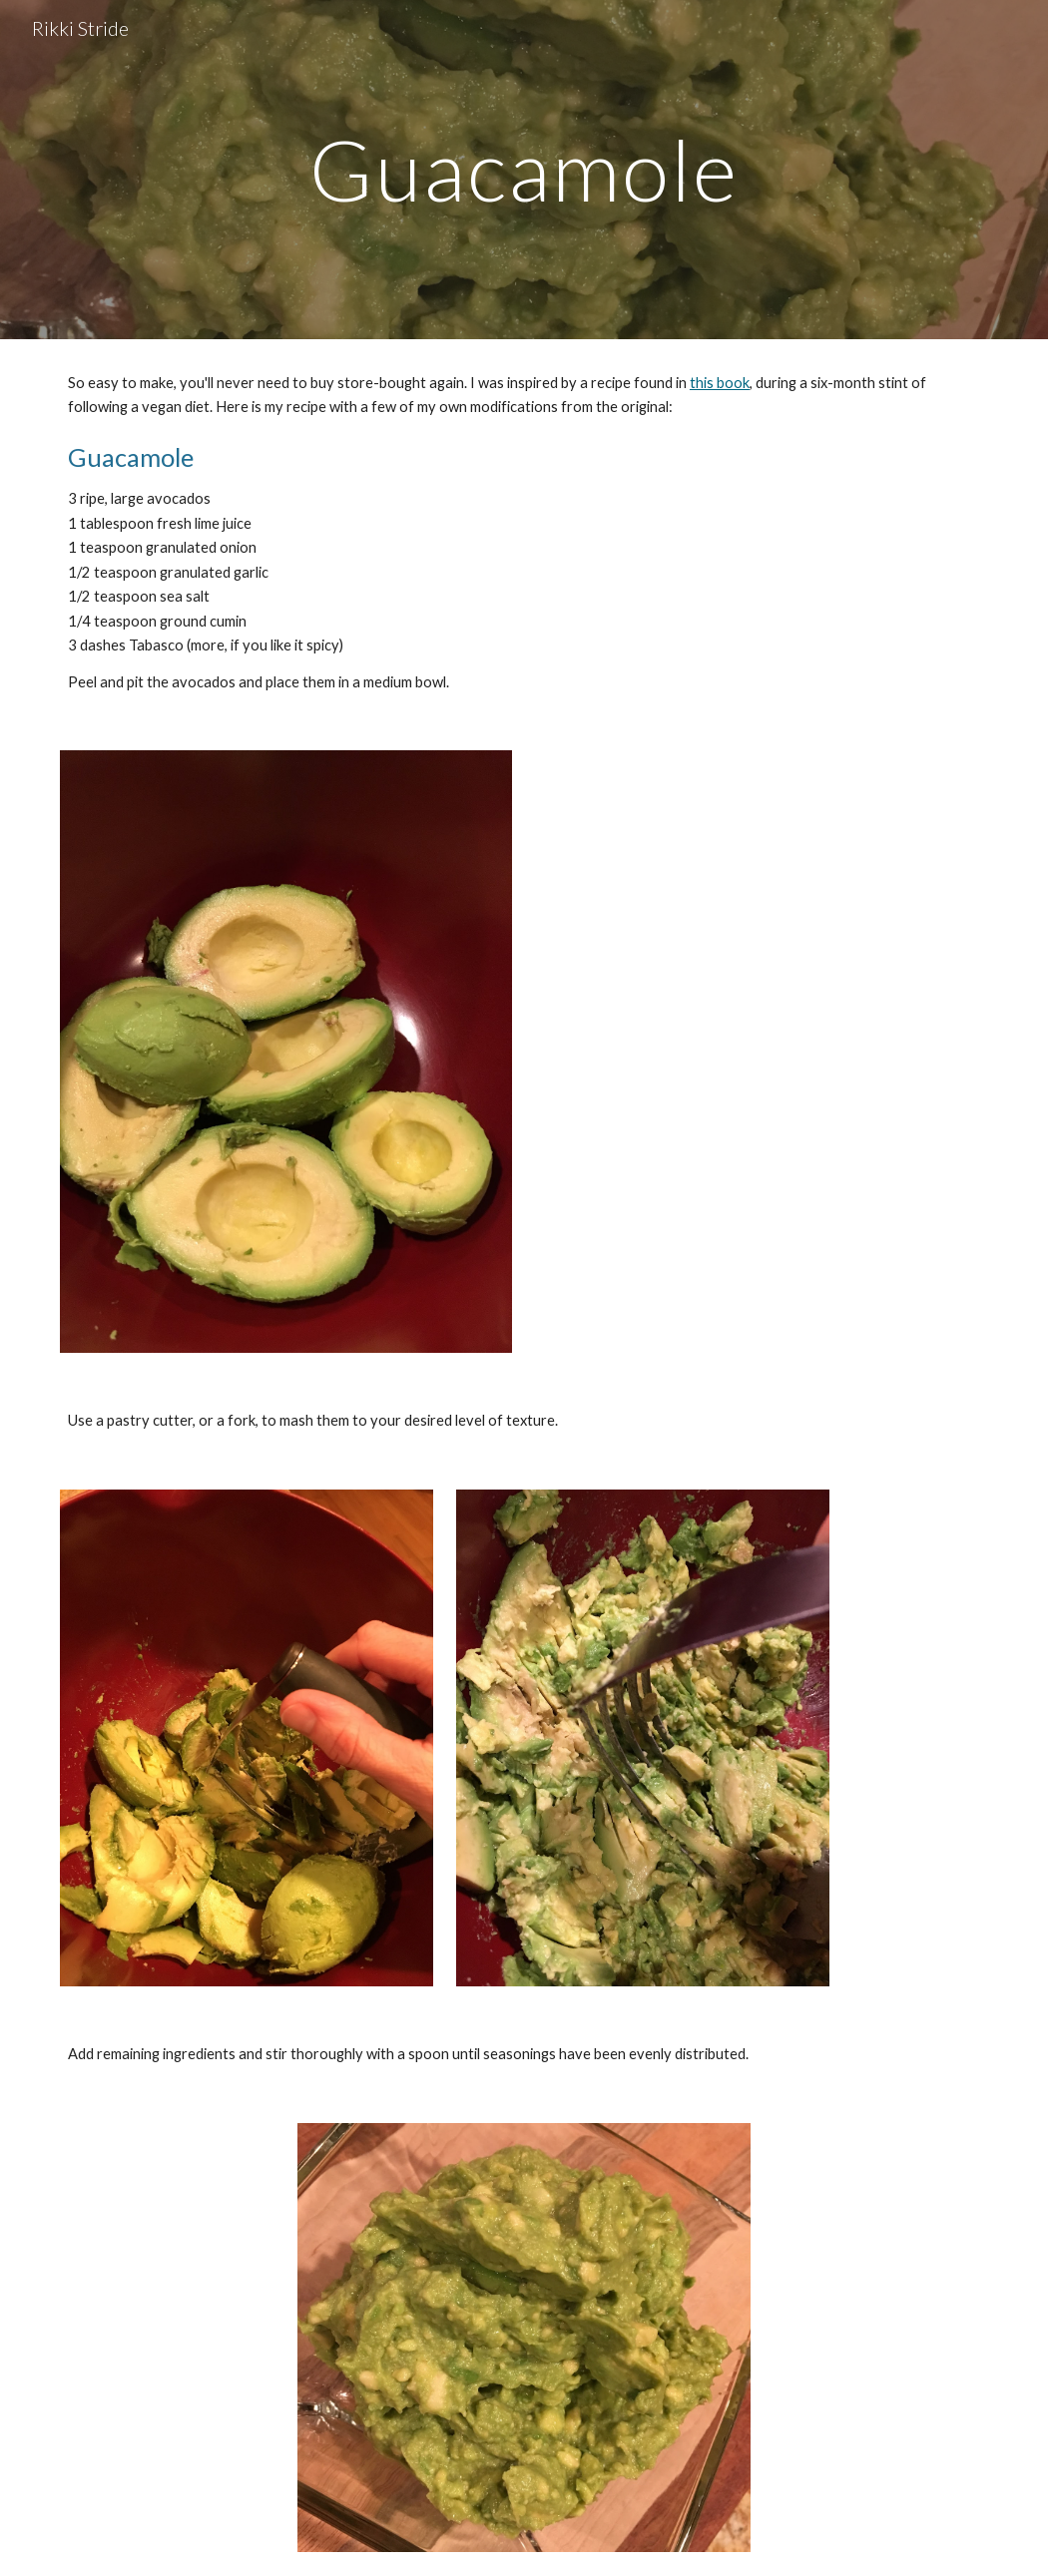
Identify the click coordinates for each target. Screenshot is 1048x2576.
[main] (524, 169)
